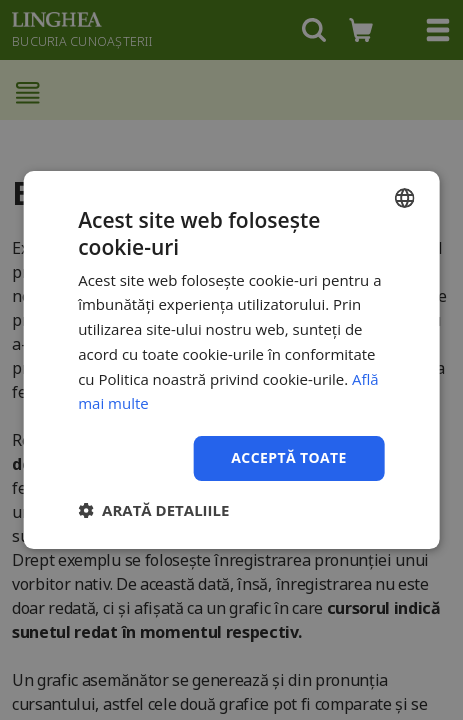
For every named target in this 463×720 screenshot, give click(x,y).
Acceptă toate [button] (289, 457)
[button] (153, 510)
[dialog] (231, 360)
